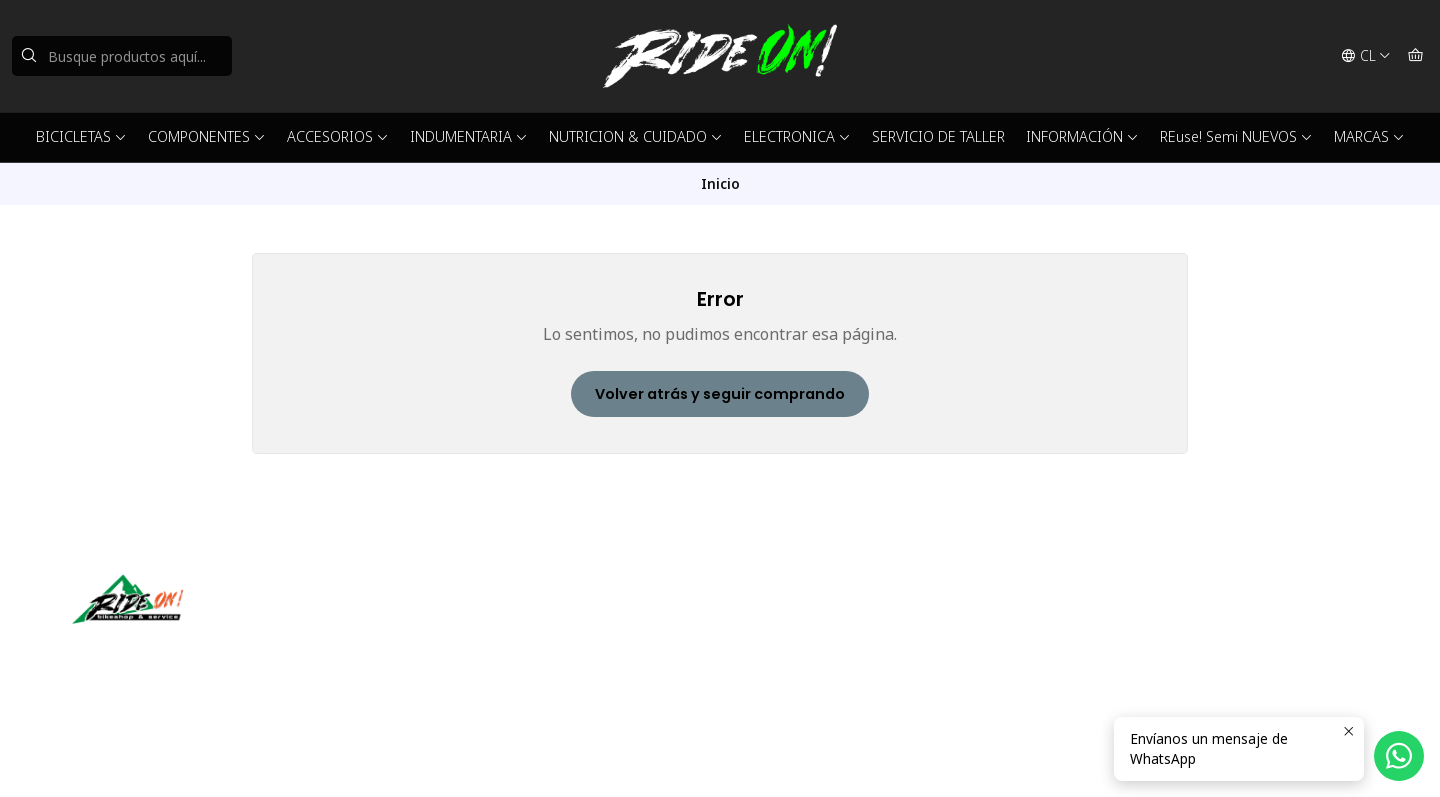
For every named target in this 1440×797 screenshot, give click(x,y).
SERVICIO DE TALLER (938, 136)
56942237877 (787, 646)
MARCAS (1369, 136)
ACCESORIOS (338, 136)
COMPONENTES (207, 136)
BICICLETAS (81, 136)
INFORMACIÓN (1082, 136)
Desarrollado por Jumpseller (363, 757)
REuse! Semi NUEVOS (1236, 136)
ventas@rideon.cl (798, 619)
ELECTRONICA (797, 136)
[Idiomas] (1366, 56)
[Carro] (1415, 56)
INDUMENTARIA (469, 136)
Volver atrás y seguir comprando (720, 394)
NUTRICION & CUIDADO (636, 136)
